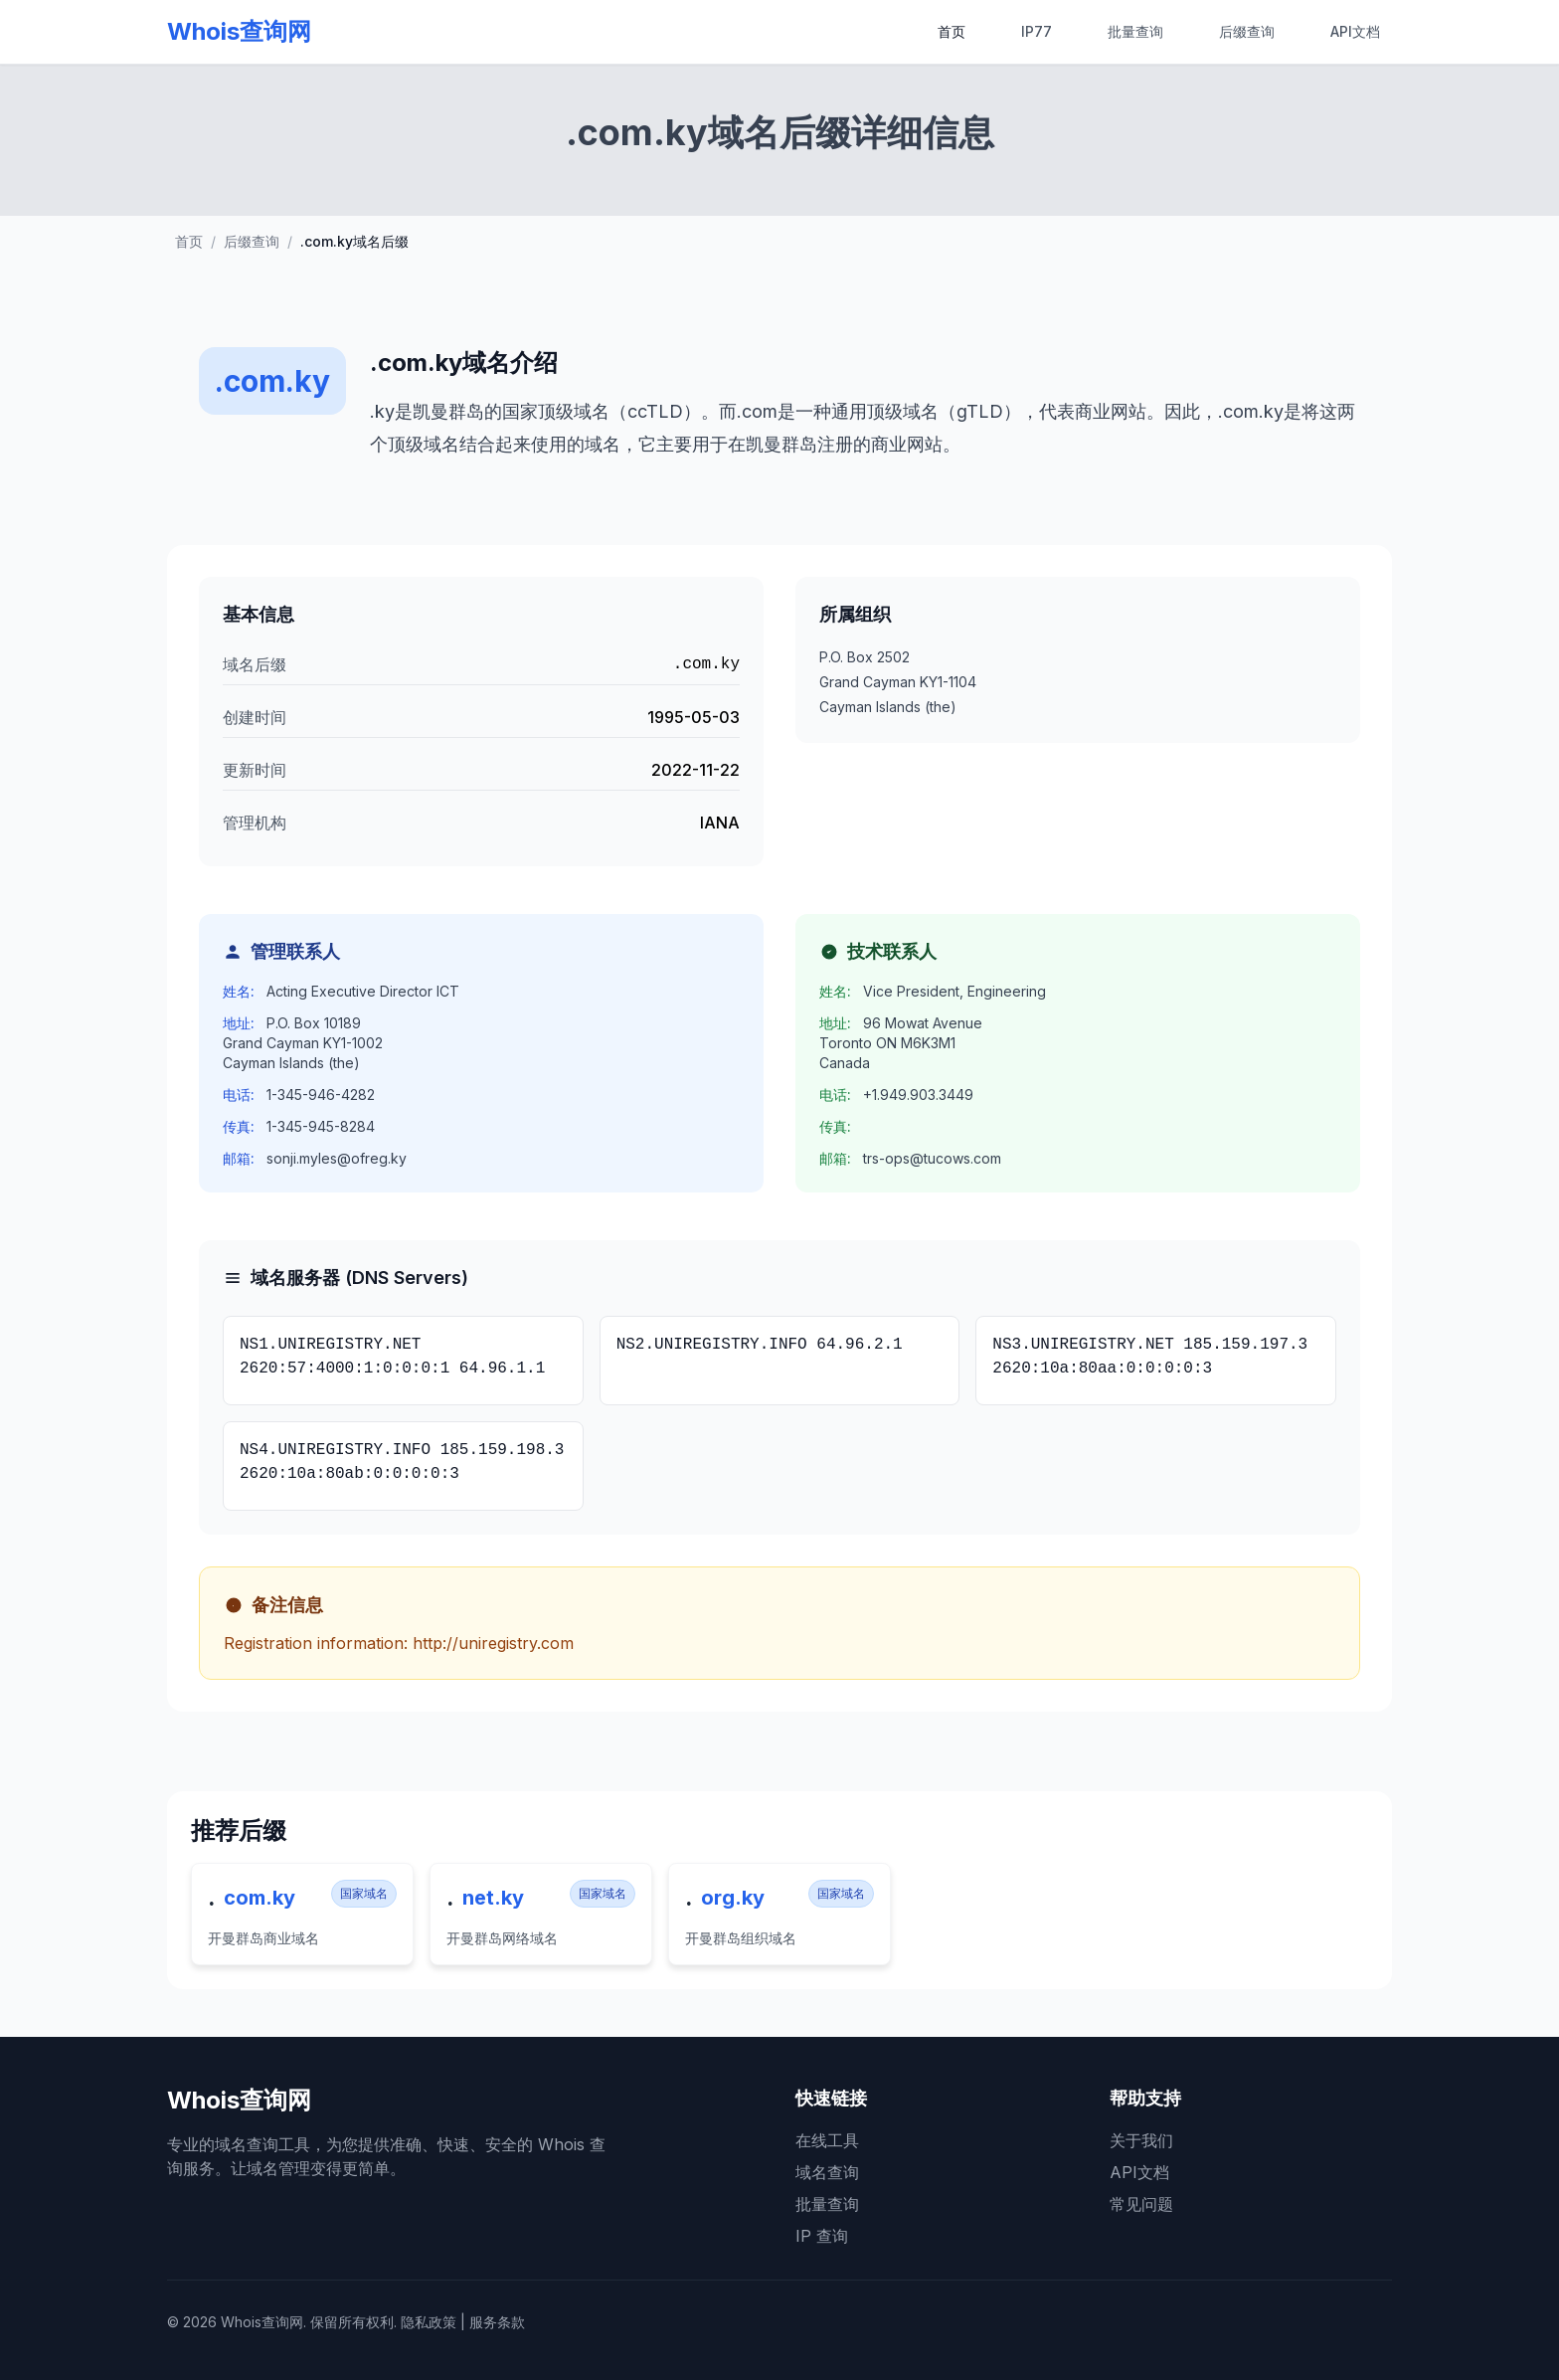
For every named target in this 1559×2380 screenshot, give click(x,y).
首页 (951, 31)
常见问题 (1141, 2204)
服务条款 (497, 2321)
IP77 (1036, 31)
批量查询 (1135, 31)
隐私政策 (428, 2321)
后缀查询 (1247, 31)
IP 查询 (821, 2236)
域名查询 (827, 2172)
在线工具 (827, 2140)
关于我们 (1141, 2140)
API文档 (1355, 31)
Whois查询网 (239, 31)
